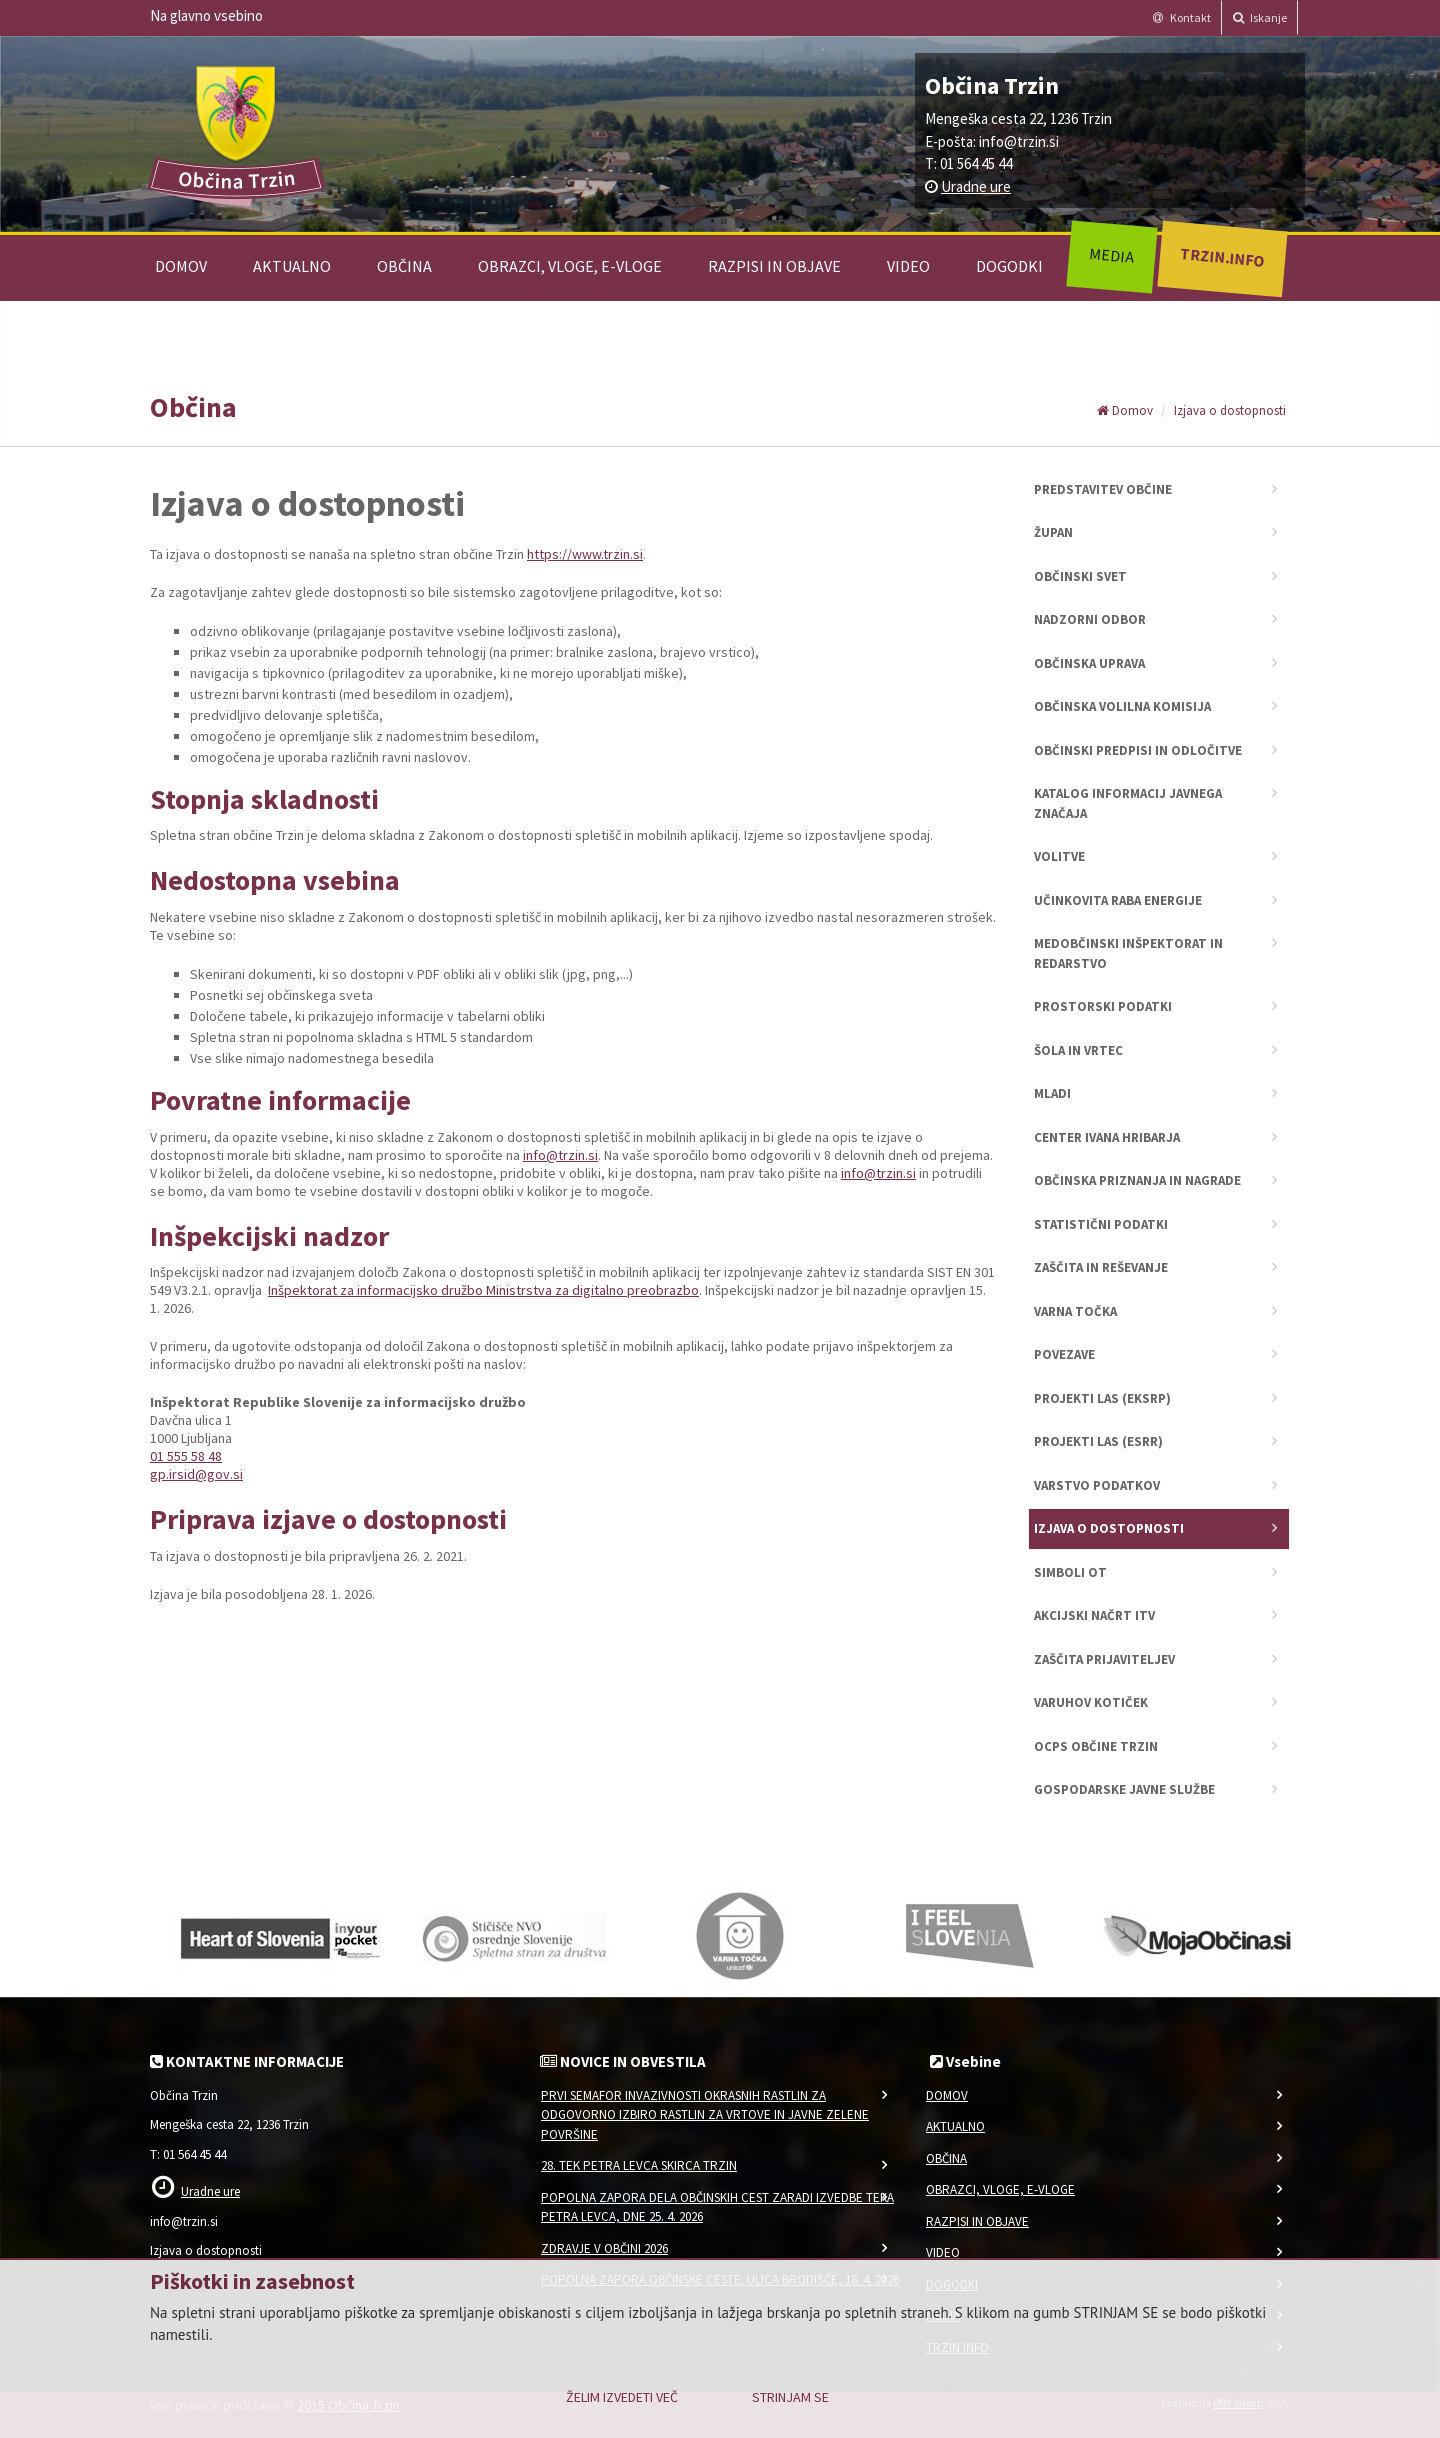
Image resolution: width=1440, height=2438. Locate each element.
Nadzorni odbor (1090, 619)
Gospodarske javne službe (1124, 1789)
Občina (404, 266)
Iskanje (1260, 17)
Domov (181, 266)
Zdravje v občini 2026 (604, 2248)
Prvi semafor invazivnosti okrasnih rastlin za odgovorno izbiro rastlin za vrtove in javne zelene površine (705, 2115)
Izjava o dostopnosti (1230, 410)
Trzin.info (1221, 256)
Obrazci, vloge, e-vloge (570, 266)
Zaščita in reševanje (1101, 1267)
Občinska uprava (1089, 663)
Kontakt (1182, 17)
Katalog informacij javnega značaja (1128, 803)
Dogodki (1009, 266)
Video (908, 266)
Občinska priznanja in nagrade (1137, 1180)
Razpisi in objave (774, 266)
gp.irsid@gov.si (196, 1474)
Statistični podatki (1101, 1224)
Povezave (1064, 1354)
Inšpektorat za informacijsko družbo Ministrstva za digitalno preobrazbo (483, 1290)
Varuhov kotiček (1091, 1702)
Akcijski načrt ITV (1094, 1615)
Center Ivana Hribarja (1107, 1137)
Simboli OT (1070, 1572)
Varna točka (1075, 1311)
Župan (1053, 532)
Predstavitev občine (1103, 489)
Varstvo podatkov (1097, 1485)
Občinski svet (1080, 576)
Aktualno (292, 266)
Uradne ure (976, 186)
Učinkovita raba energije (1118, 900)
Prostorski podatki (1103, 1006)
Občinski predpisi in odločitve (1138, 750)
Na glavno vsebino (206, 15)
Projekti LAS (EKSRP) (1102, 1398)
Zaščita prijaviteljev (1104, 1659)
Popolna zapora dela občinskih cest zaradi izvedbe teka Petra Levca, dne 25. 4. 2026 (717, 2207)
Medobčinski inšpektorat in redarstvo (1128, 953)
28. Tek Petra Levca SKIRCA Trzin (639, 2165)
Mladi (1052, 1093)
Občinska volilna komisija (1122, 706)
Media (1111, 255)
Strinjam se (790, 2397)
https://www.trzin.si (585, 554)
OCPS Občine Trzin (1096, 1746)
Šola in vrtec (1078, 1050)
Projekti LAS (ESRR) (1098, 1441)
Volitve (1059, 856)
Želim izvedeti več (622, 2397)
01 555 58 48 (186, 1456)
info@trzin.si (1019, 141)
